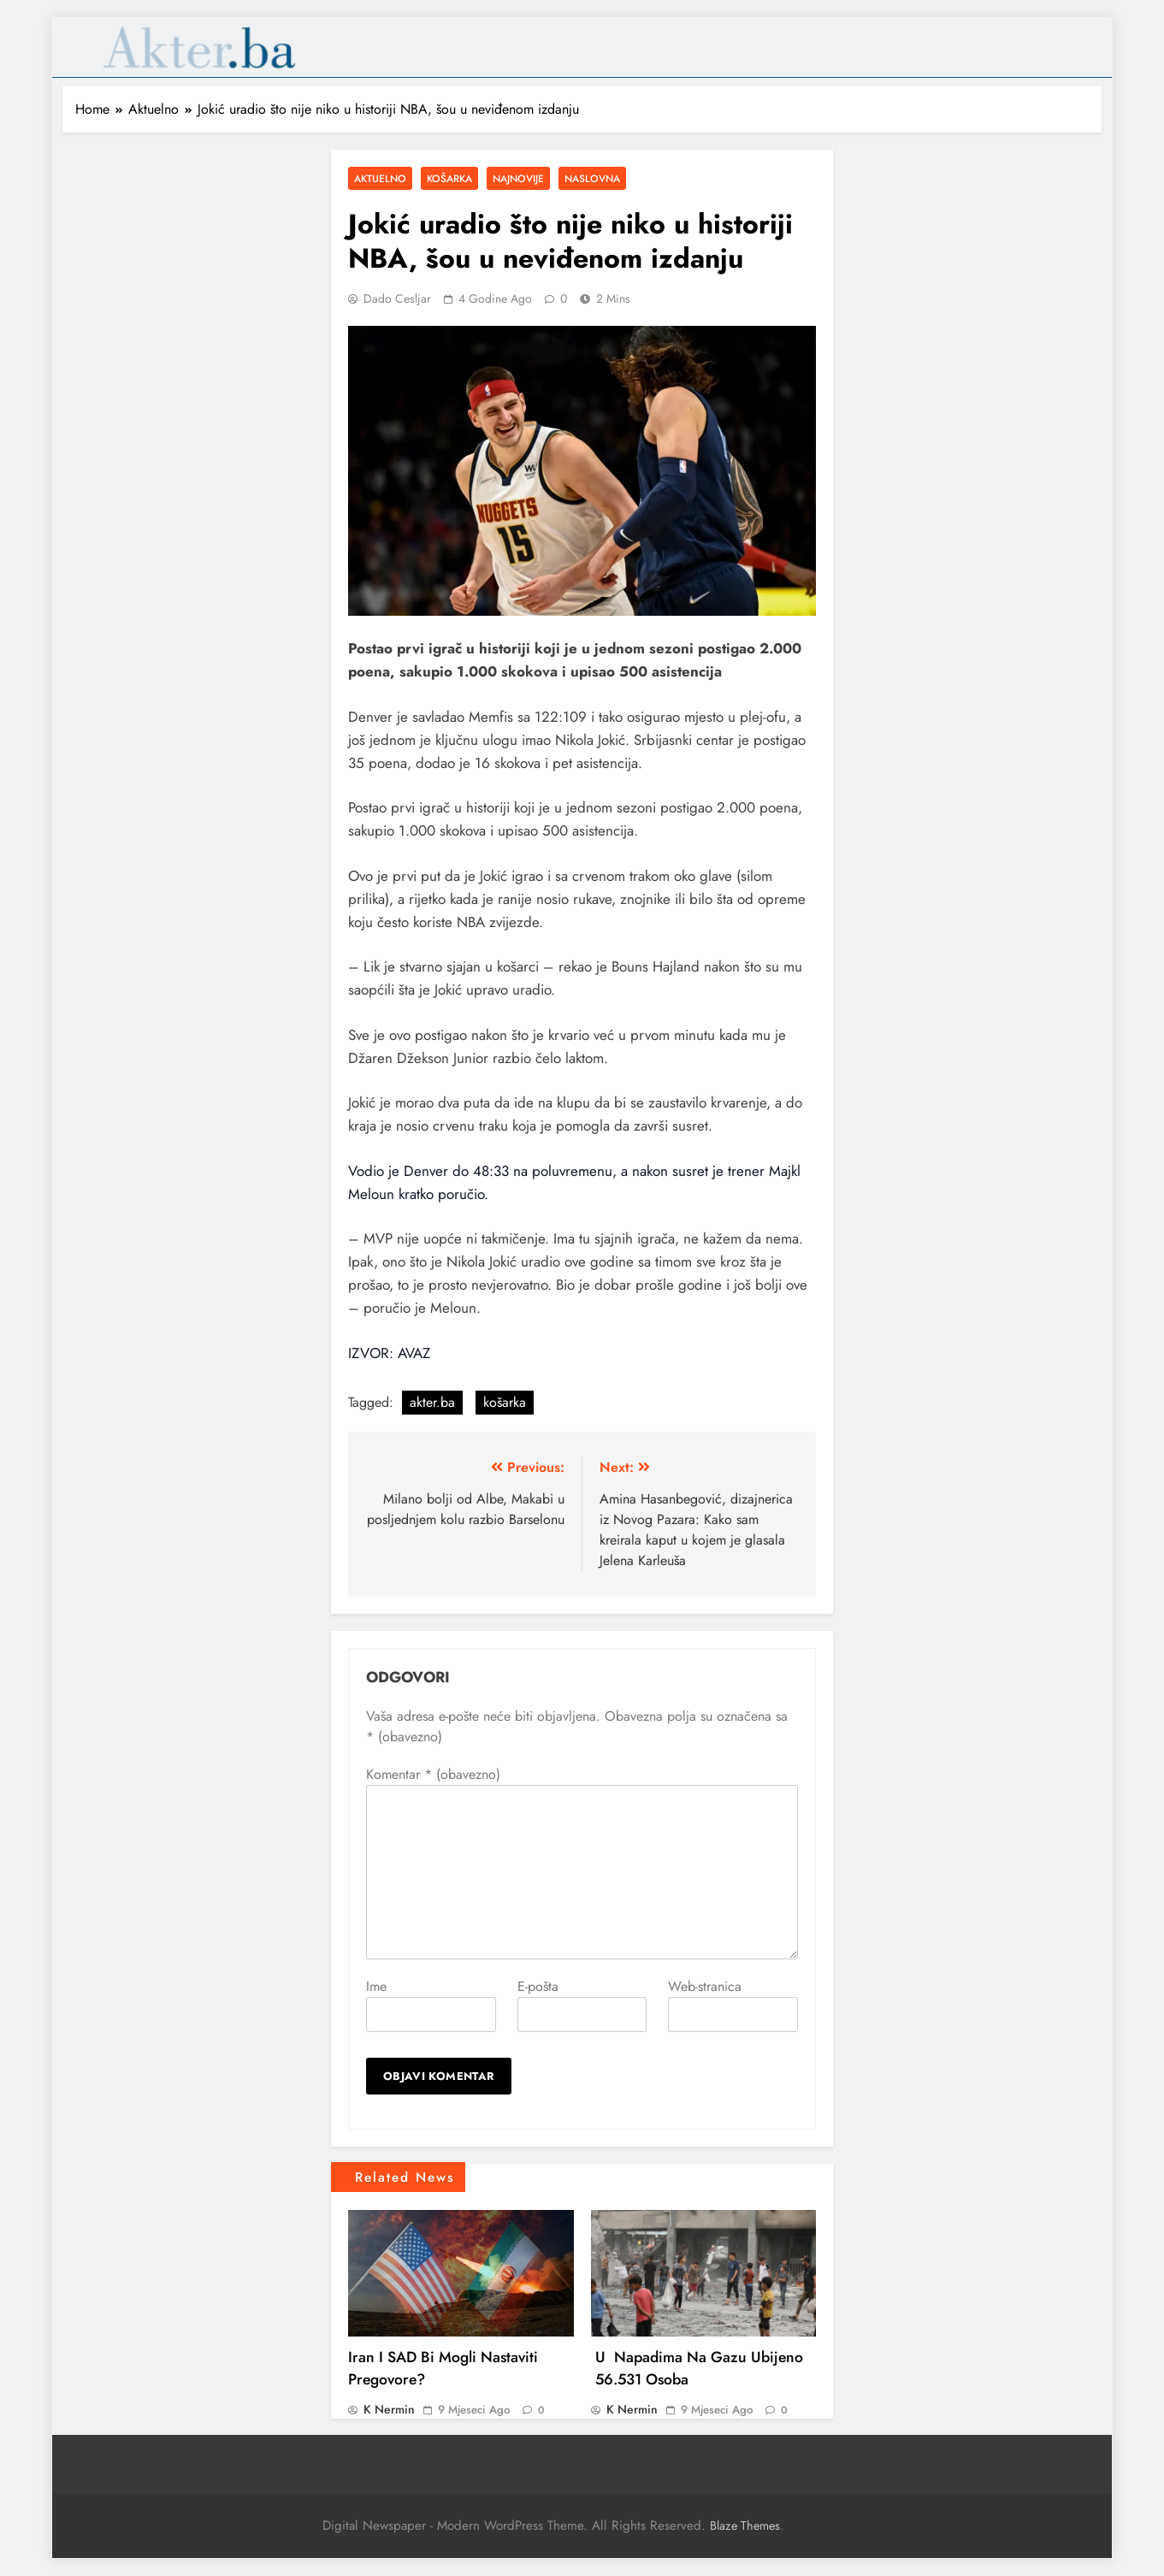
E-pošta (537, 1986)
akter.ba (432, 1402)
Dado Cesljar (397, 298)
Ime (376, 1986)
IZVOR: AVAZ (389, 1353)
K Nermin (389, 2409)
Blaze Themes (745, 2525)
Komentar (433, 1774)
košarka (504, 1402)
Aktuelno (380, 178)
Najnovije (518, 178)
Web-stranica (705, 1986)
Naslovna (592, 178)
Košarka (449, 178)
